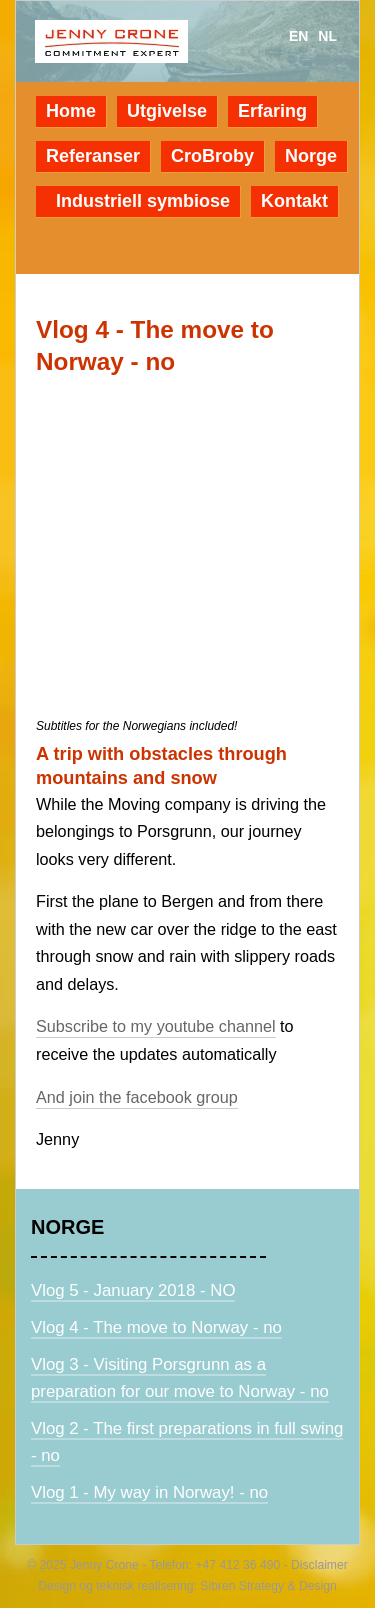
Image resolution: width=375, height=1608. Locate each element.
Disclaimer (318, 1565)
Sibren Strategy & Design (268, 1586)
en (298, 36)
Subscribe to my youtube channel (156, 1026)
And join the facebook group (137, 1097)
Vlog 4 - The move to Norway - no (156, 1327)
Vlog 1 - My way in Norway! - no (149, 1492)
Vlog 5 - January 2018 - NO (133, 1290)
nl (327, 36)
